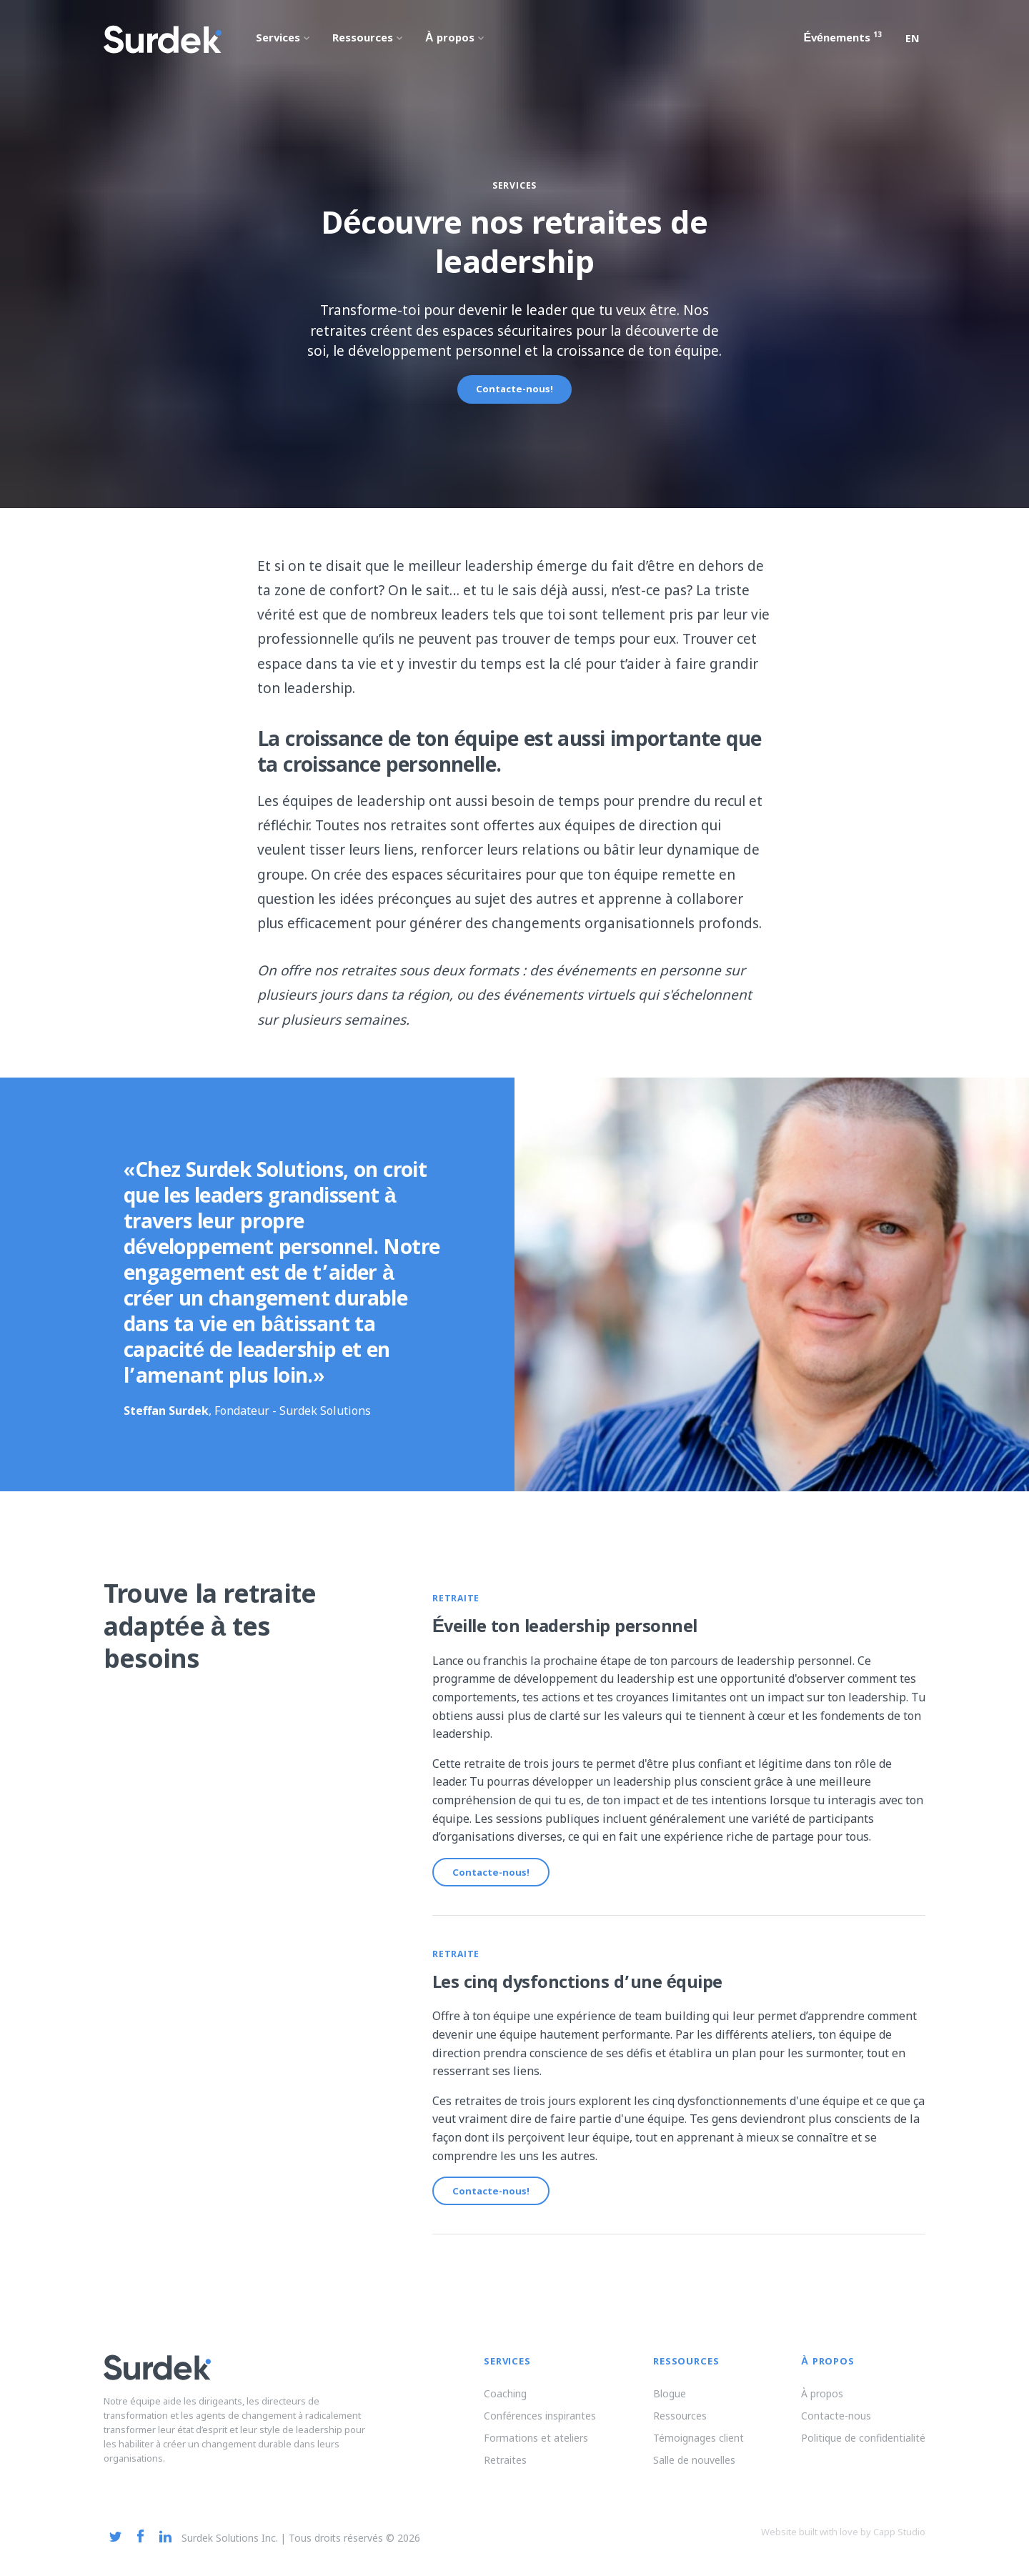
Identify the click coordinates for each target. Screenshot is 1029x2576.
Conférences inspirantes (540, 2428)
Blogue (669, 2405)
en (912, 40)
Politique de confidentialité (863, 2450)
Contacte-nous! (514, 390)
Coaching (505, 2405)
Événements (843, 39)
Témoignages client (698, 2450)
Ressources (680, 2428)
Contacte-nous (836, 2428)
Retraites (505, 2472)
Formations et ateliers (536, 2450)
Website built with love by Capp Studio (843, 2543)
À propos (822, 2405)
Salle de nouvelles (694, 2472)
